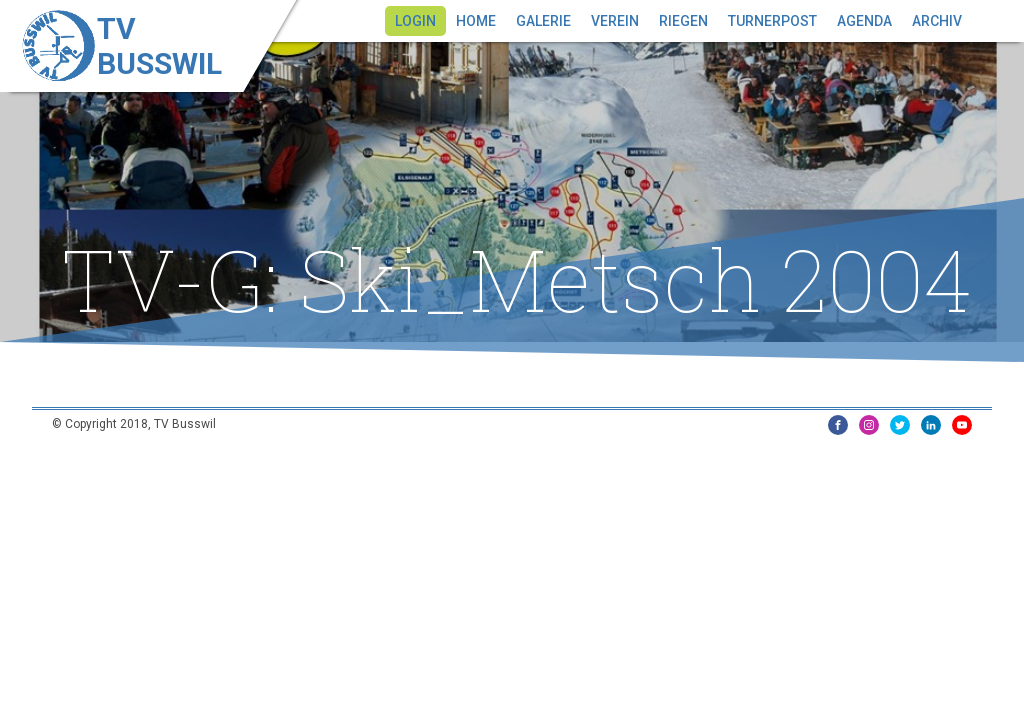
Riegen (683, 21)
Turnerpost (772, 21)
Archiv (937, 21)
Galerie (543, 21)
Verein (615, 21)
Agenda (864, 21)
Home (476, 21)
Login (415, 21)
